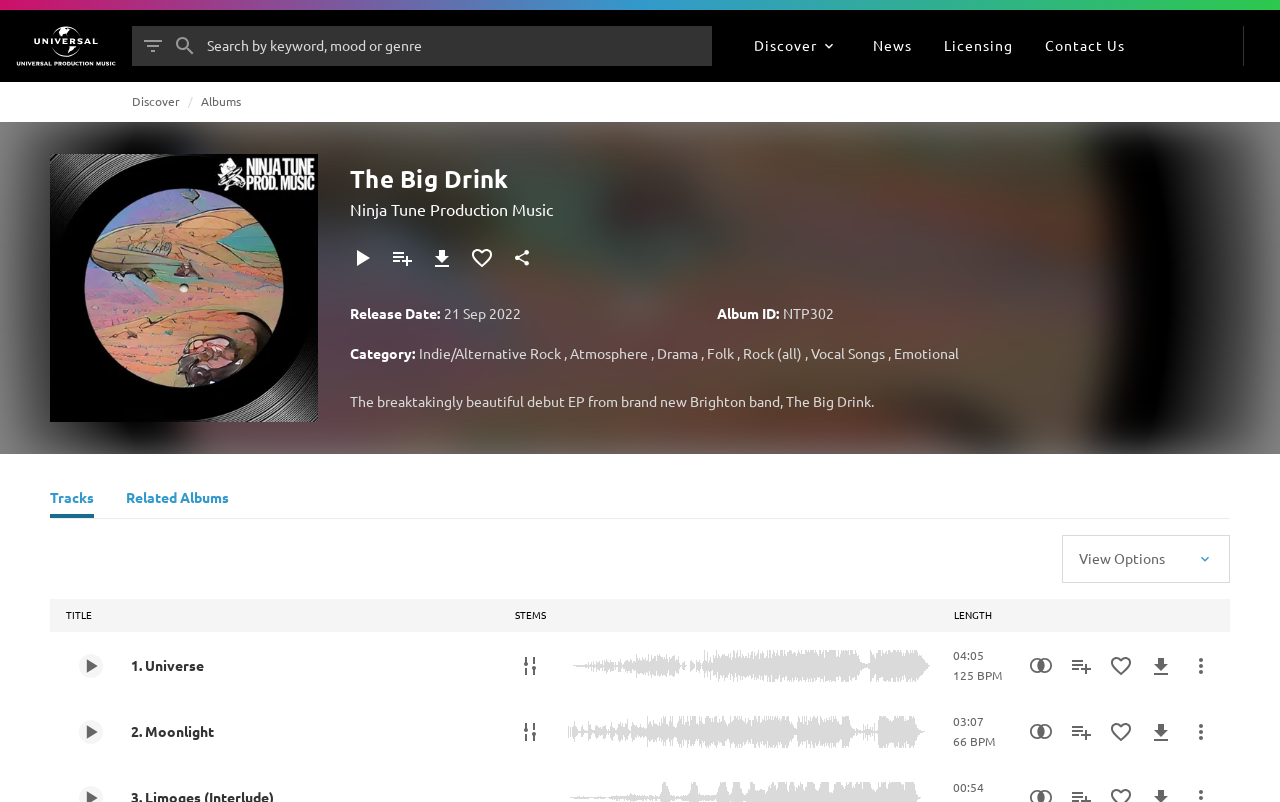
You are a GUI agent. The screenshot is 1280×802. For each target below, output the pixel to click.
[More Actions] (1201, 666)
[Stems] (530, 666)
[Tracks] (72, 500)
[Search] (185, 46)
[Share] (522, 258)
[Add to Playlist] (402, 258)
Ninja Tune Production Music (451, 209)
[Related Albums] (177, 500)
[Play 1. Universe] (91, 666)
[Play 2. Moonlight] (91, 732)
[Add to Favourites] (482, 258)
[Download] (442, 258)
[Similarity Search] (1041, 666)
